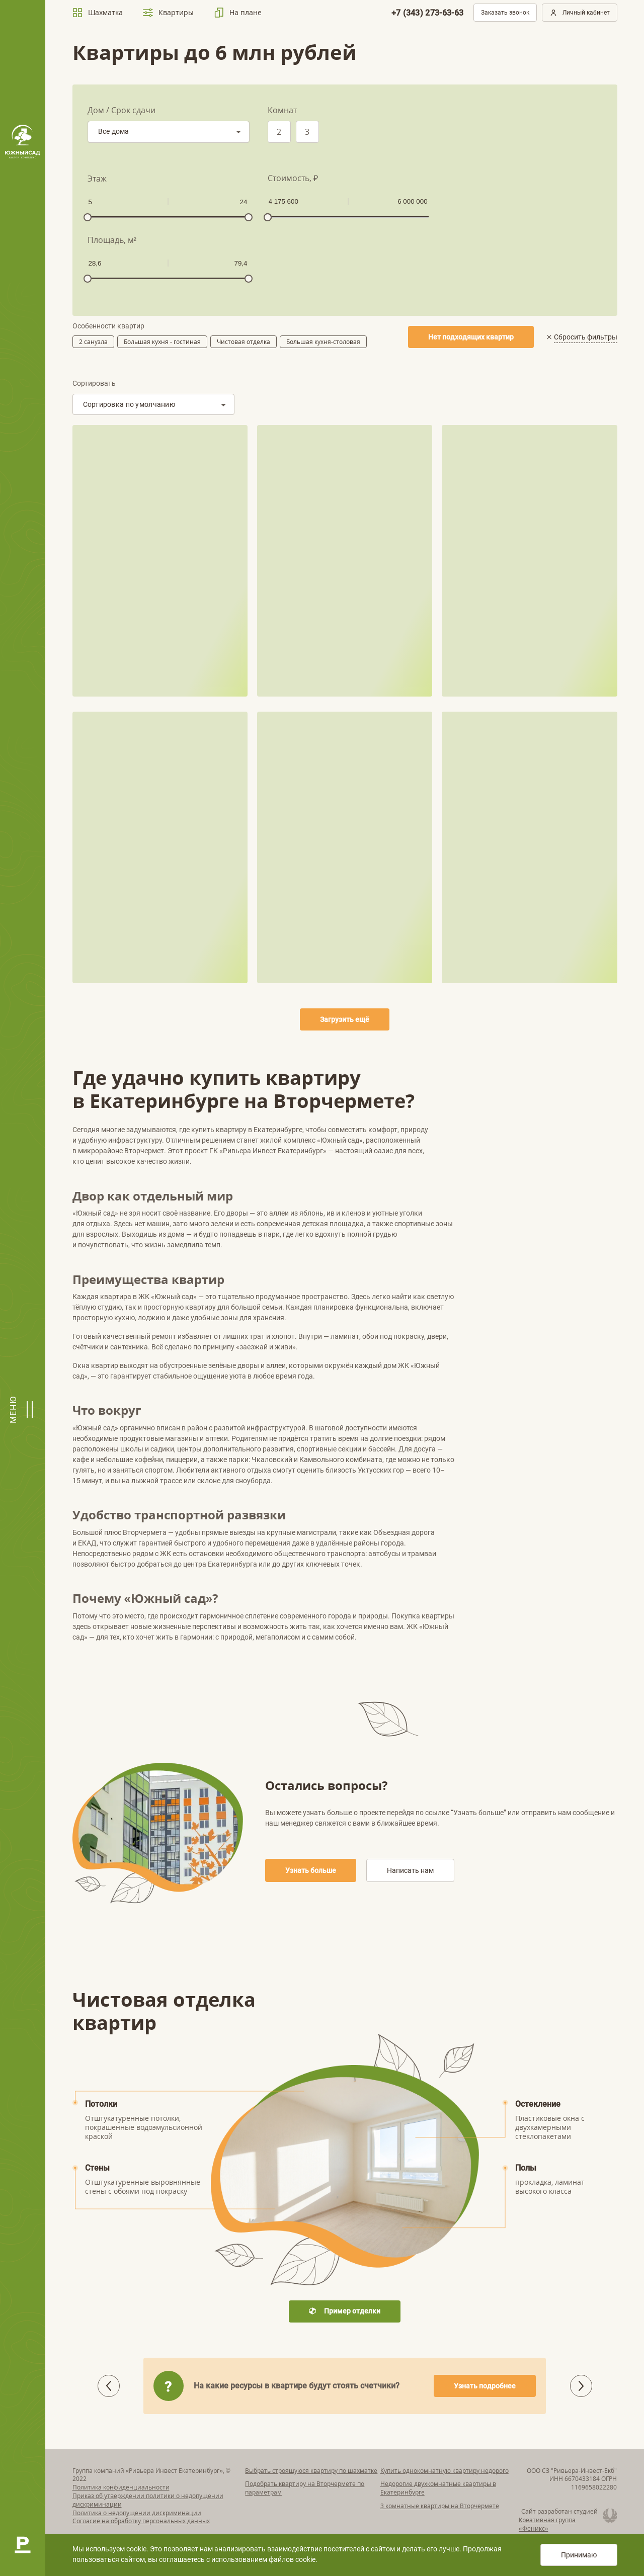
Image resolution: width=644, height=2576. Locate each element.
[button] (581, 2386)
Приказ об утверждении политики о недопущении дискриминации (147, 2500)
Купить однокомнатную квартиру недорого (444, 2471)
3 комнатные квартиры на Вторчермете (439, 2506)
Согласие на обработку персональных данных (141, 2521)
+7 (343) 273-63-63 (427, 13)
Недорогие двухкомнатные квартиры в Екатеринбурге (438, 2488)
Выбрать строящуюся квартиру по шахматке (311, 2471)
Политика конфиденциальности (121, 2487)
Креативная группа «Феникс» (547, 2524)
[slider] (88, 217)
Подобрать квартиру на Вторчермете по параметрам (304, 2488)
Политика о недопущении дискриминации (136, 2513)
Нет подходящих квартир (471, 337)
